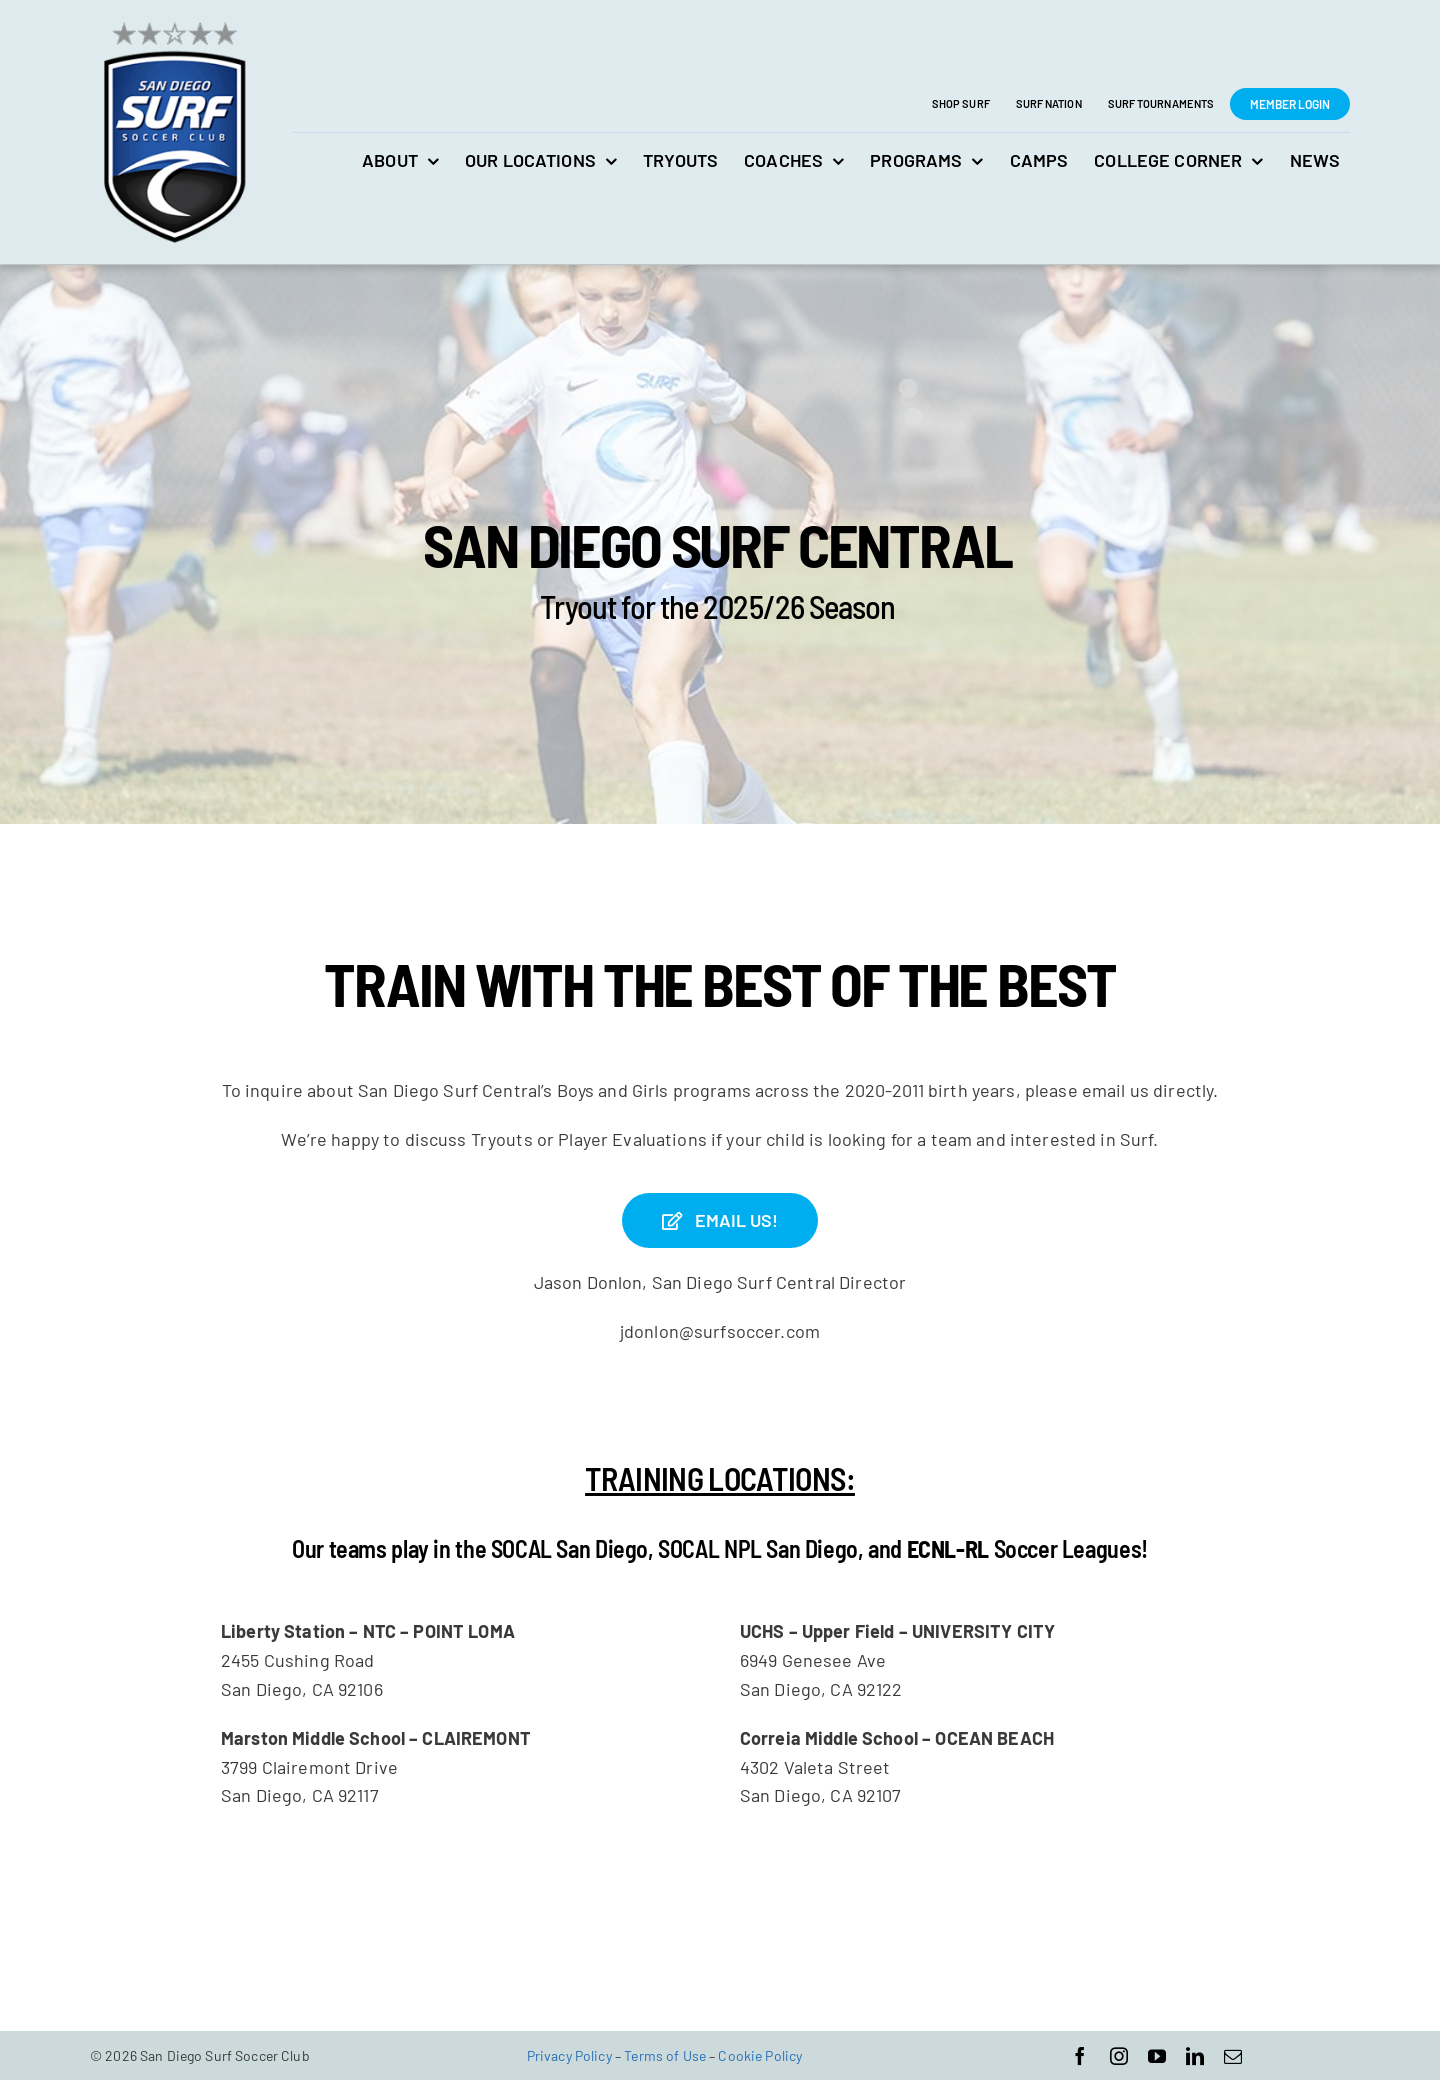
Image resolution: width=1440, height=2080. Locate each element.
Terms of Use (665, 2054)
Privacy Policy (569, 2054)
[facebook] (1080, 2055)
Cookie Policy (760, 2054)
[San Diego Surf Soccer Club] (174, 21)
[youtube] (1157, 2055)
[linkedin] (1195, 2055)
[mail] (1233, 2055)
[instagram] (1119, 2055)
